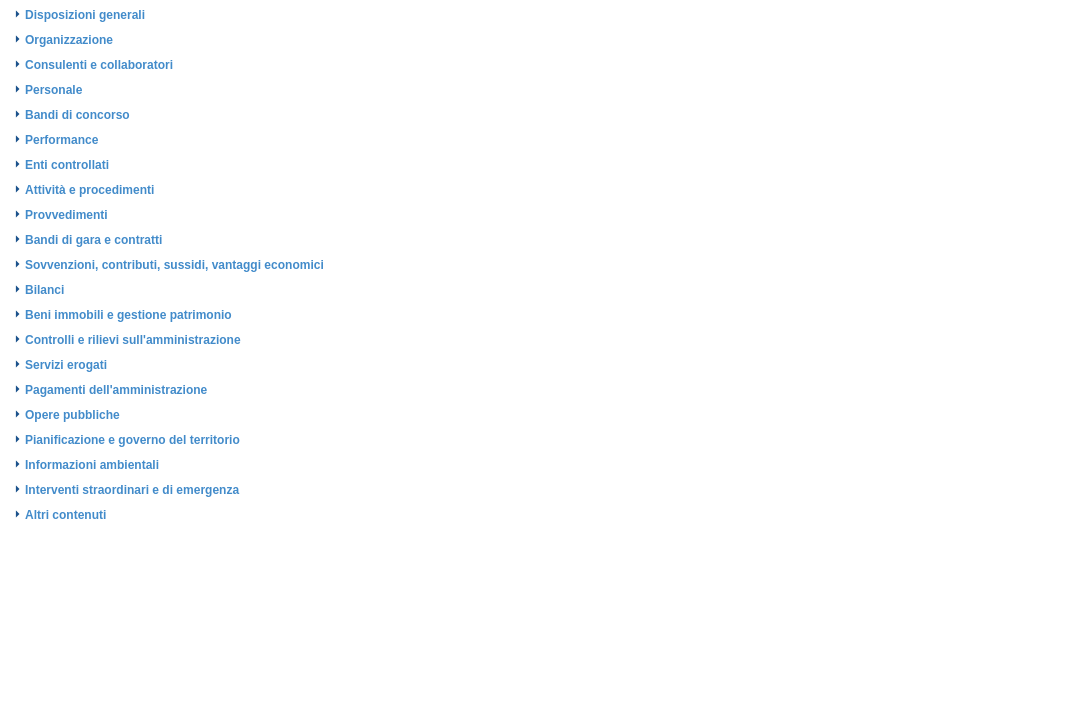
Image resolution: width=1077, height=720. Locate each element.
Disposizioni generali (85, 15)
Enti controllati (67, 165)
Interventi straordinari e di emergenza (132, 490)
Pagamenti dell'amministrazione (116, 390)
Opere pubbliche (72, 415)
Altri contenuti (65, 515)
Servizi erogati (66, 365)
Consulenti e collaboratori (99, 65)
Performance (61, 140)
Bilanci (44, 290)
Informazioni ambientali (92, 465)
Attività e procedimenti (89, 190)
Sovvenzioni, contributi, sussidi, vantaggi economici (174, 265)
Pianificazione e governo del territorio (132, 440)
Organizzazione (69, 40)
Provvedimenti (66, 215)
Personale (53, 90)
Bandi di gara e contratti (93, 240)
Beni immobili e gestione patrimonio (128, 315)
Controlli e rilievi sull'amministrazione (133, 340)
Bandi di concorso (77, 115)
